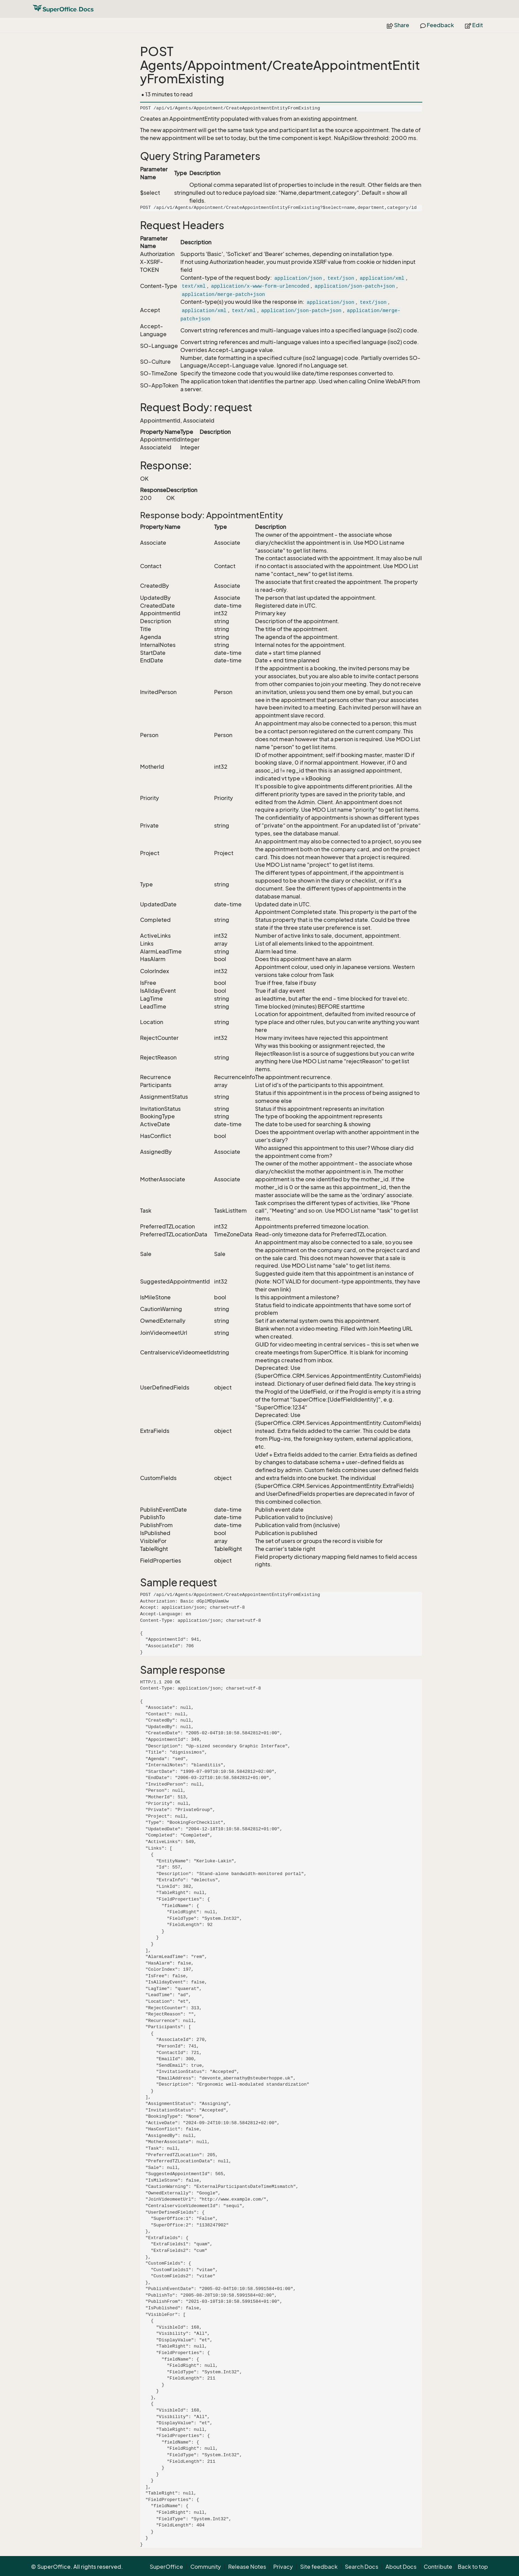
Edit (474, 25)
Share (398, 25)
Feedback (437, 25)
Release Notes (247, 2566)
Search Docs (361, 2566)
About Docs (400, 2566)
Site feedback (319, 2566)
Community (205, 2566)
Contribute (438, 2566)
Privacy (283, 2566)
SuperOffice (166, 2566)
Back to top (473, 2566)
